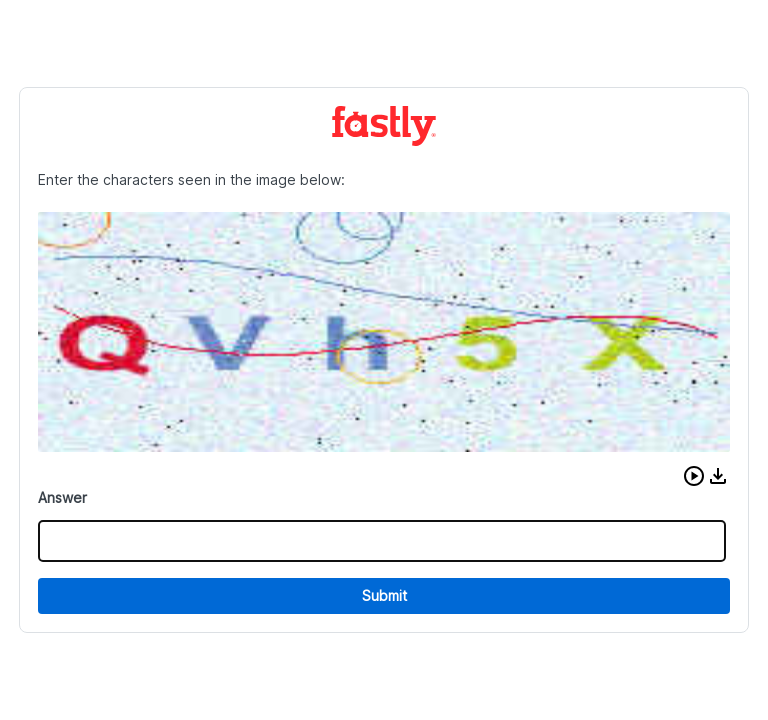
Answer (62, 497)
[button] (694, 476)
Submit (384, 595)
